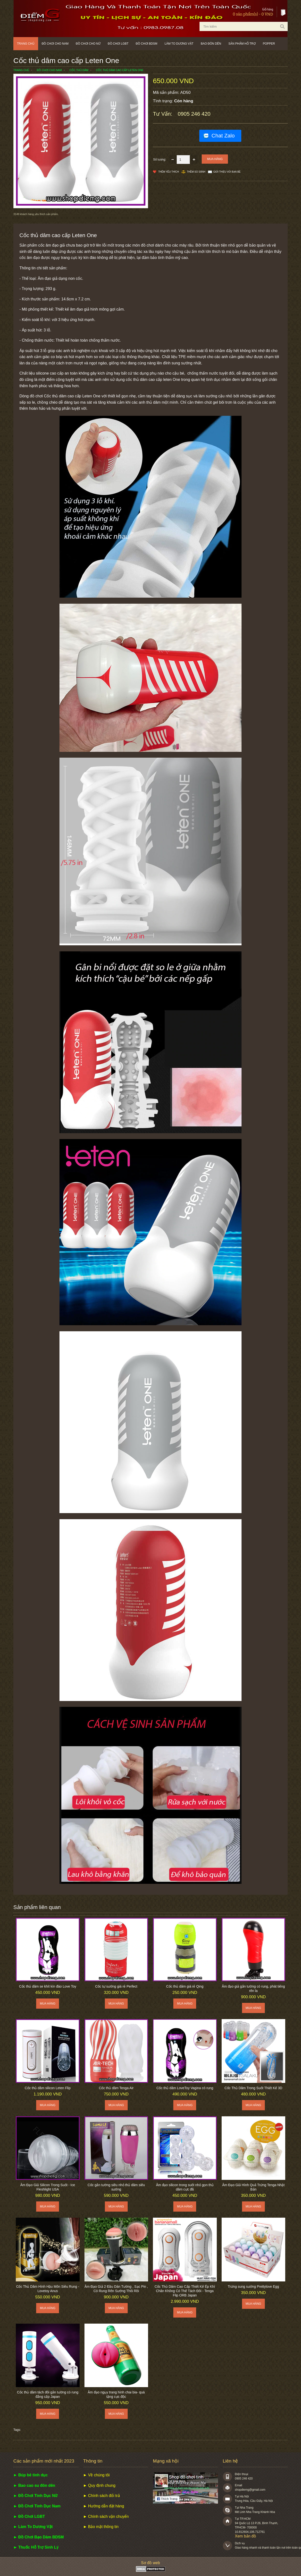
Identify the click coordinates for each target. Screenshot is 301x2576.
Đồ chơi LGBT (118, 43)
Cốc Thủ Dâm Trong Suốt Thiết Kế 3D (253, 2088)
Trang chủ (25, 43)
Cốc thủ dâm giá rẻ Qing (184, 1986)
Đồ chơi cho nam (55, 43)
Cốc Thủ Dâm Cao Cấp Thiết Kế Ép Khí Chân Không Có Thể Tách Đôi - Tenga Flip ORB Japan (185, 2291)
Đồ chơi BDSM (146, 43)
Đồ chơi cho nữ (88, 43)
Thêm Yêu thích (168, 171)
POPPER (269, 43)
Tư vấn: (163, 114)
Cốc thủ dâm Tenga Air (116, 2088)
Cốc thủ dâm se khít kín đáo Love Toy (47, 1986)
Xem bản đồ (245, 2536)
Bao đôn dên (211, 43)
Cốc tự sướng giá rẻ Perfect (116, 1986)
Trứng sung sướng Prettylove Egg (253, 2286)
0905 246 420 (194, 114)
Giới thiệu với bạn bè (227, 171)
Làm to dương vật (179, 43)
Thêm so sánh (196, 171)
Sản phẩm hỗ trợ (242, 43)
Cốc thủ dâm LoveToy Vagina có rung (184, 2088)
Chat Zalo (222, 136)
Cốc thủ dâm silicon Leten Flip (48, 2088)
